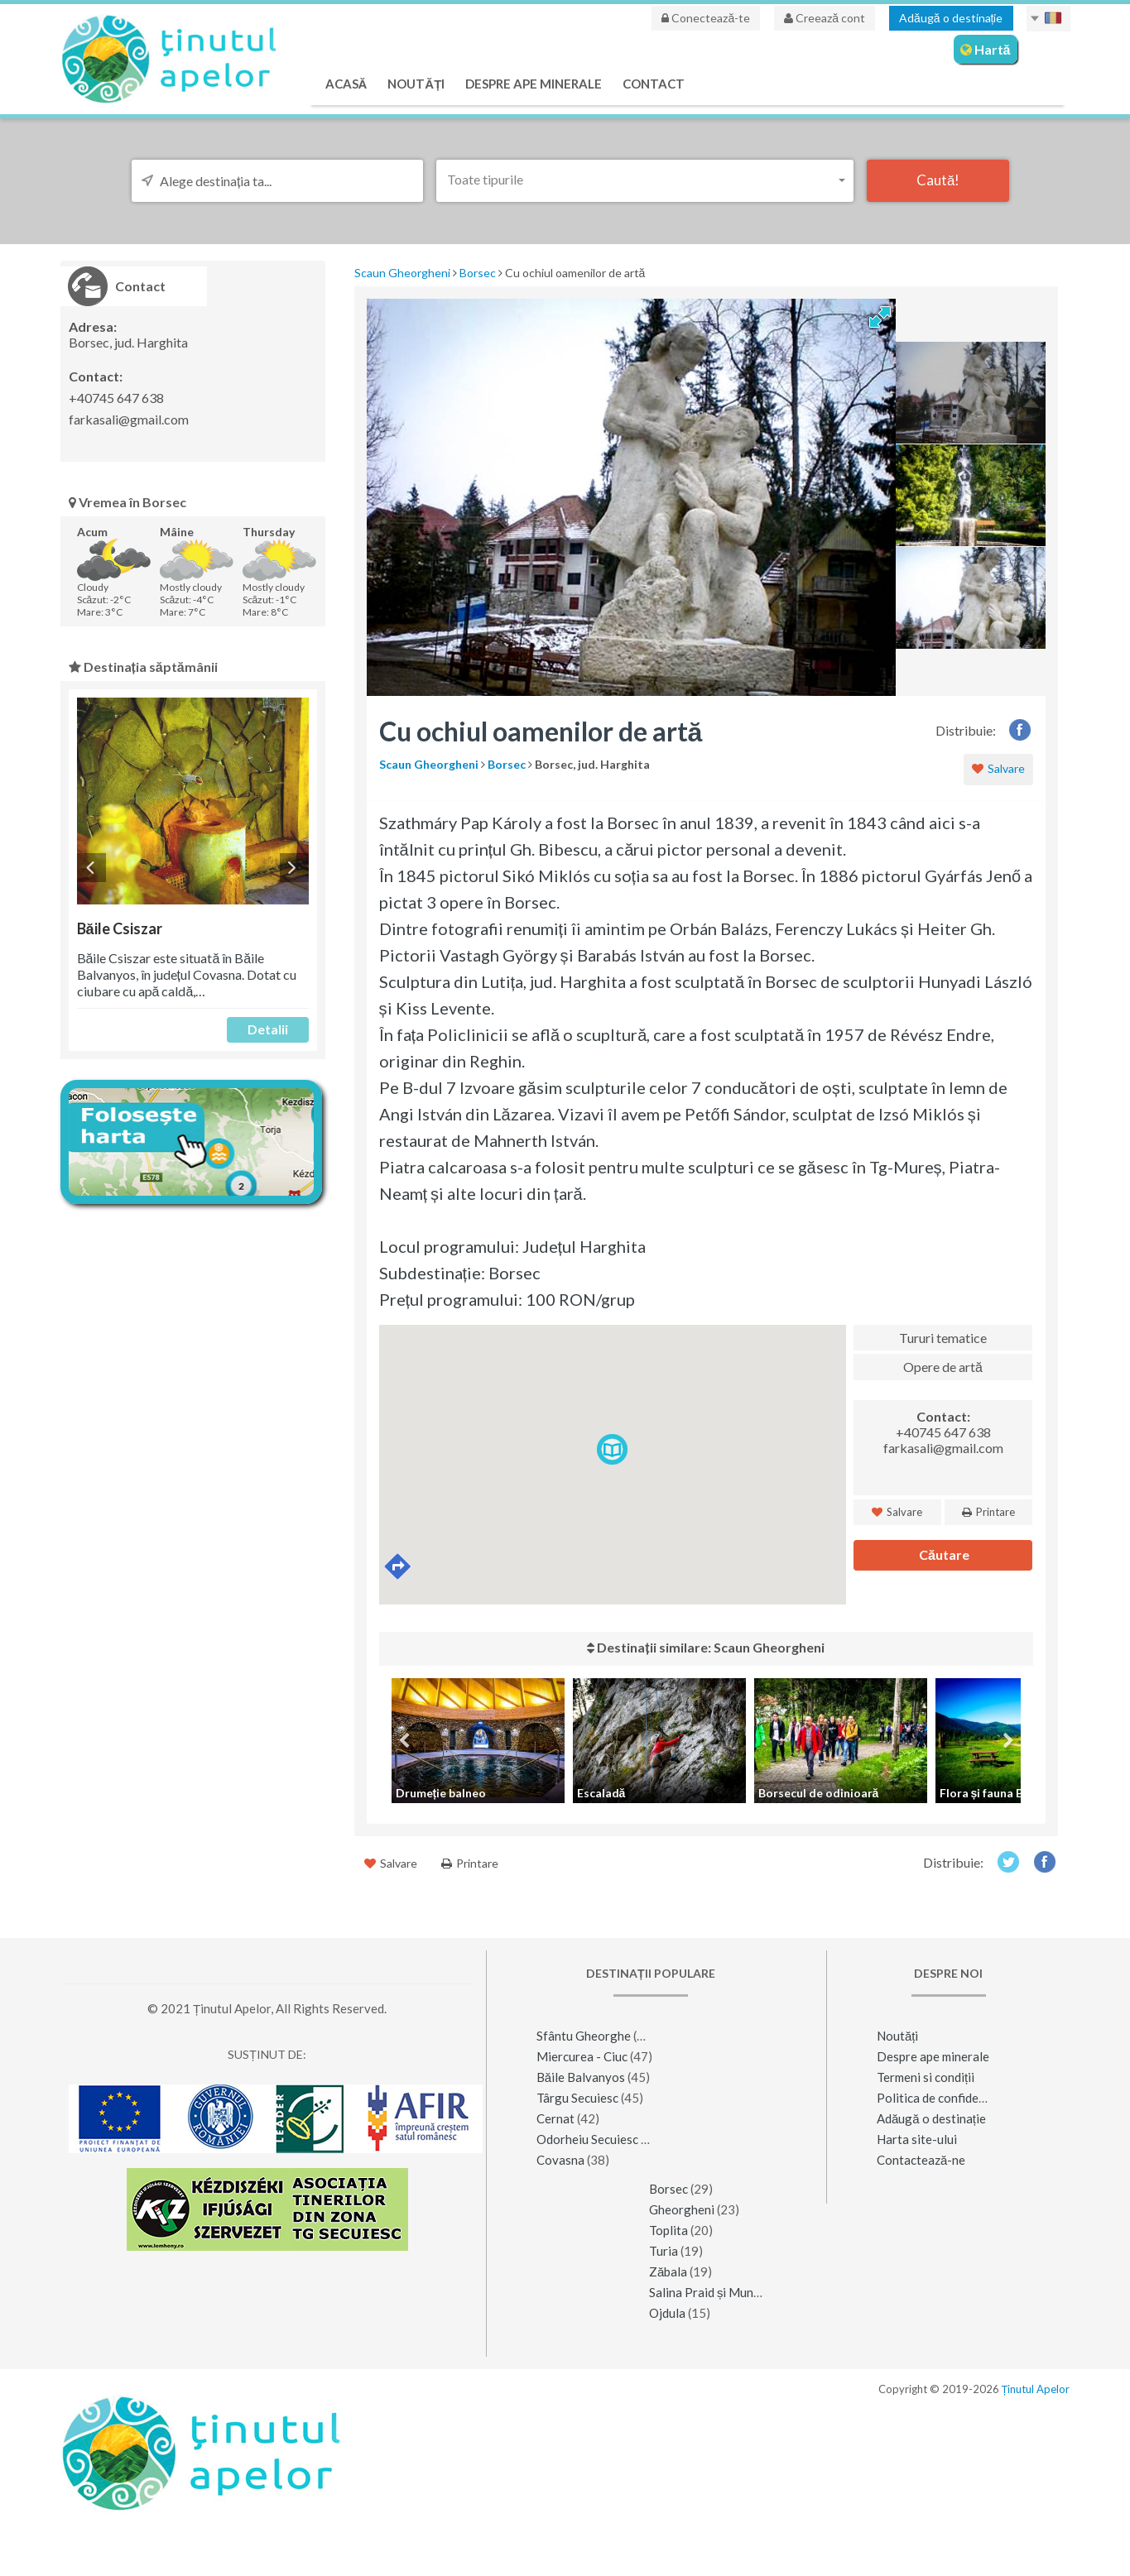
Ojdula (667, 2312)
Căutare (942, 1554)
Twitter (1008, 1861)
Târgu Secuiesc (577, 2097)
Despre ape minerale (533, 83)
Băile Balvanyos (580, 2077)
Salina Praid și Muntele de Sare (734, 2292)
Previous (91, 867)
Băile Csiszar (119, 928)
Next (294, 867)
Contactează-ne (921, 2159)
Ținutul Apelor (1036, 2389)
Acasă (346, 83)
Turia (663, 2250)
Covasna (560, 2159)
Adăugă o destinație (951, 18)
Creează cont (824, 18)
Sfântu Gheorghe (583, 2035)
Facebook (1020, 729)
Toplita (668, 2230)
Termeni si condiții (925, 2077)
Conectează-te (705, 18)
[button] (645, 179)
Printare (988, 1511)
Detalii (268, 1029)
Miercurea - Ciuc (582, 2056)
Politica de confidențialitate (952, 2097)
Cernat (555, 2118)
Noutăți (416, 83)
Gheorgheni (681, 2209)
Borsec (477, 273)
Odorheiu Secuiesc (587, 2139)
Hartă (985, 49)
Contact (654, 83)
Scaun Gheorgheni (402, 273)
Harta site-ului (917, 2139)
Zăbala (668, 2271)
